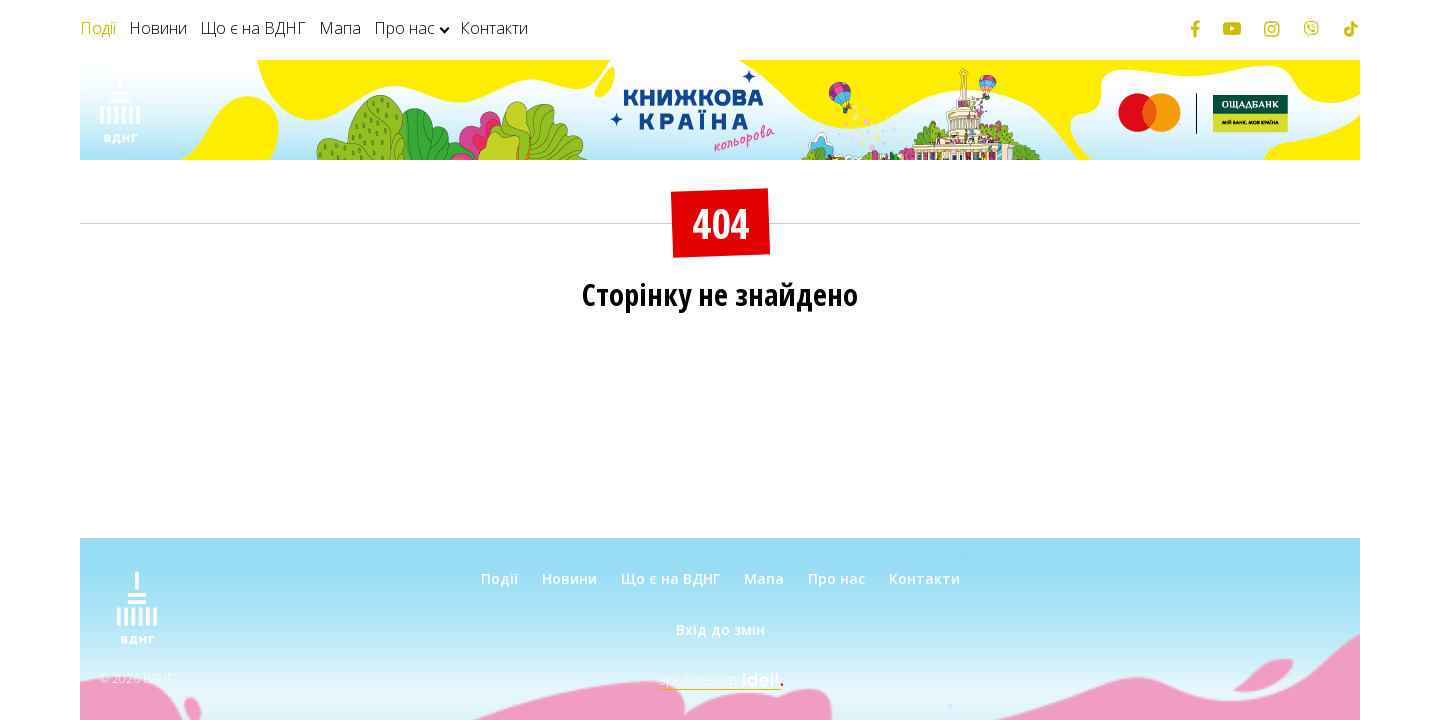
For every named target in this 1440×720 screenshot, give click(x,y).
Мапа (340, 28)
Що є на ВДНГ (253, 28)
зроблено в (720, 679)
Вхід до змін (720, 629)
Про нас (404, 28)
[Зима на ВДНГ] (120, 110)
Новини (158, 28)
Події (98, 28)
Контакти (494, 28)
